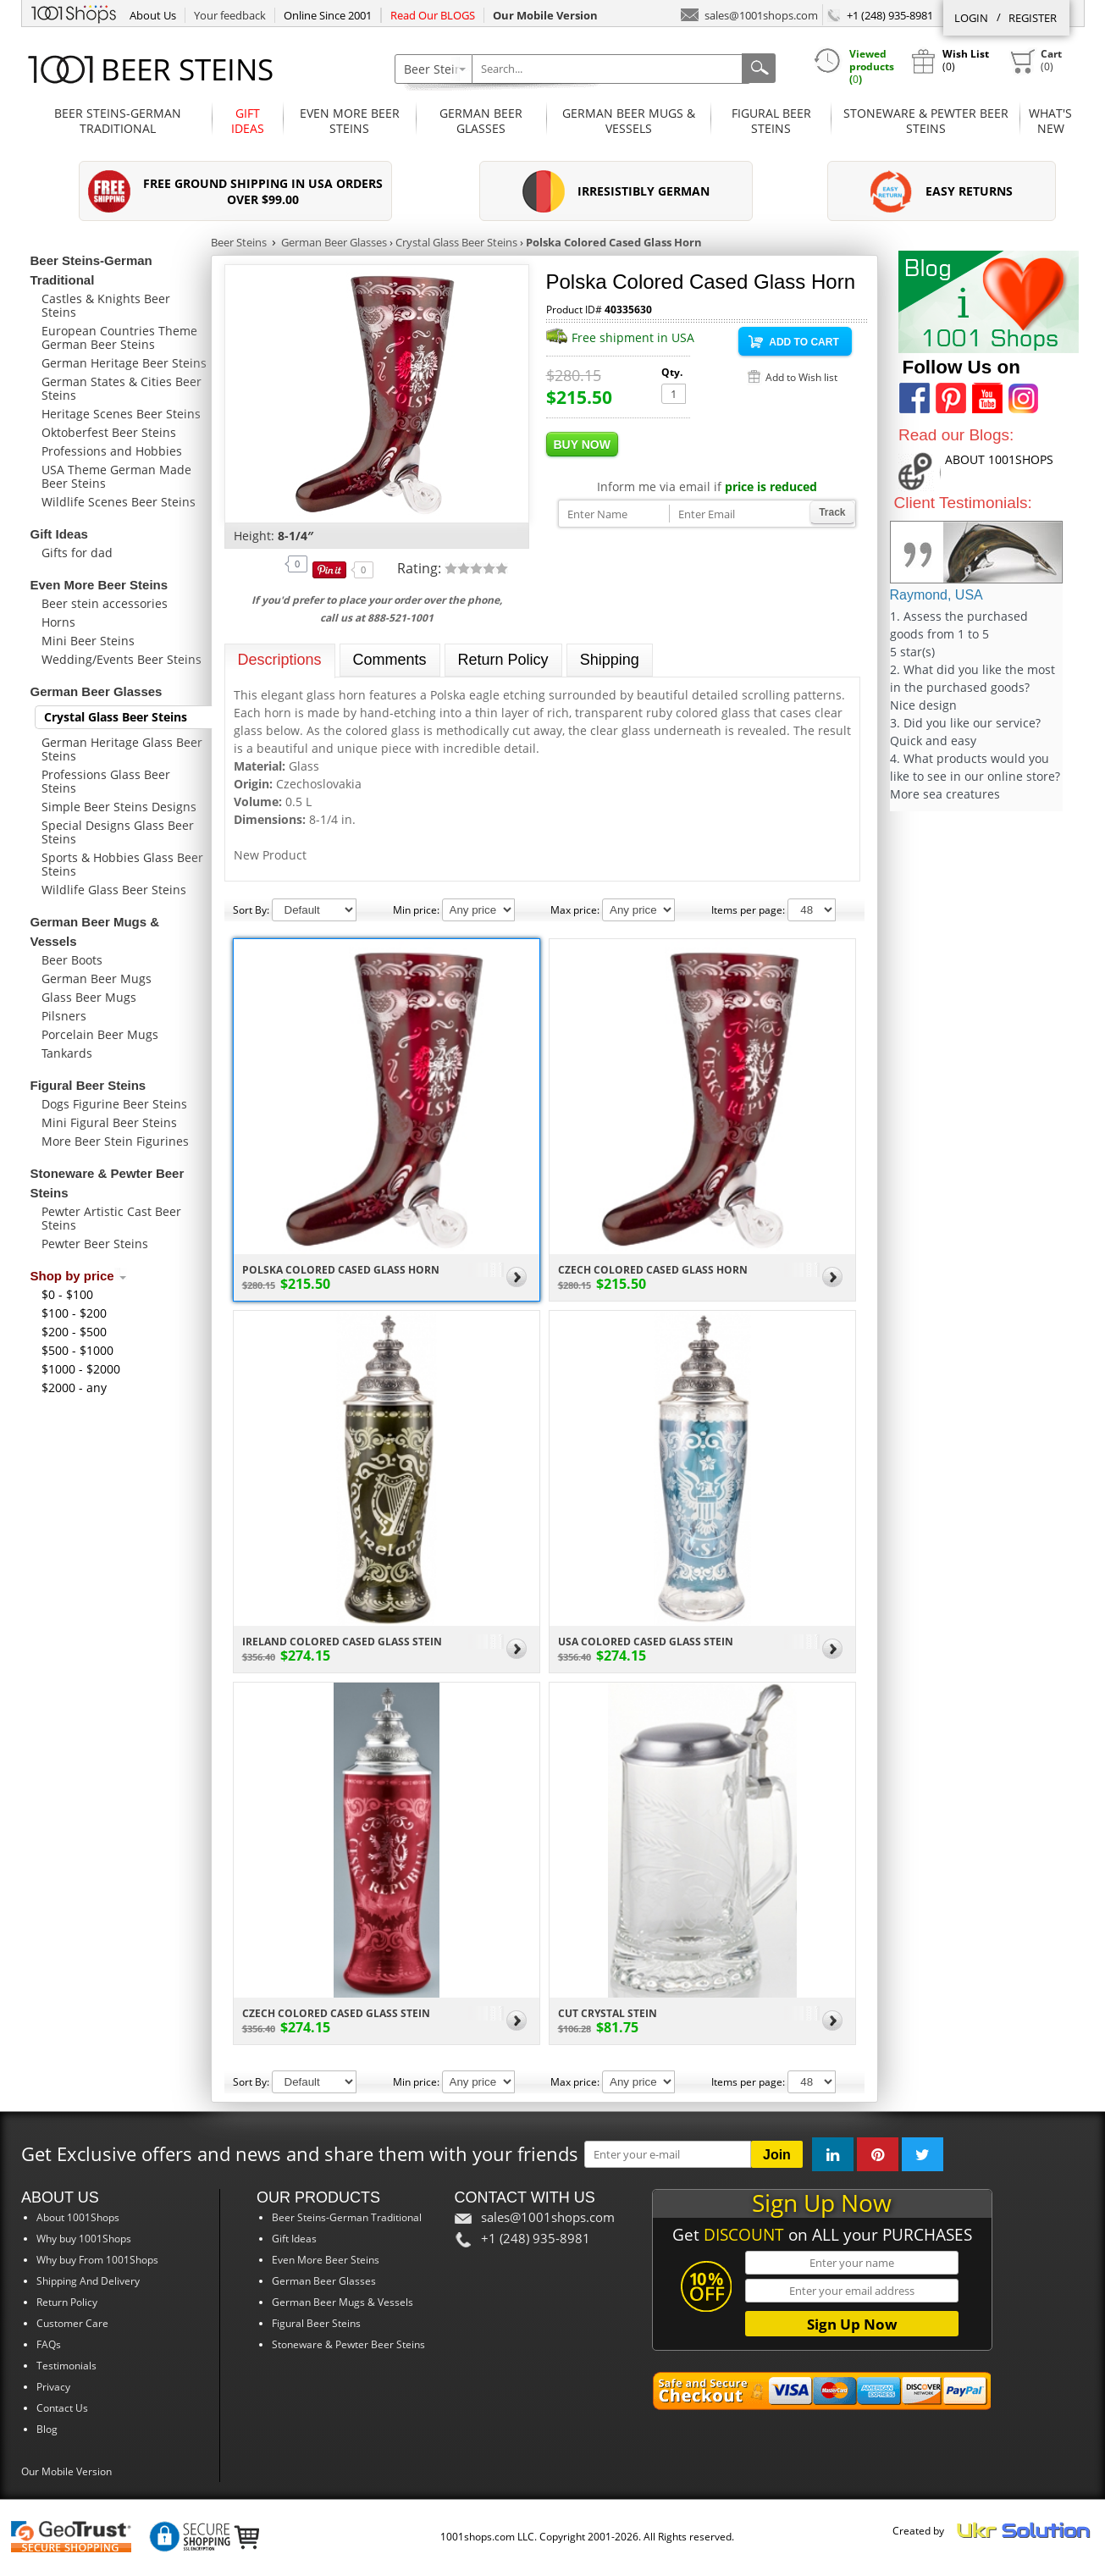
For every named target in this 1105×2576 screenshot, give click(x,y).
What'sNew (1050, 120)
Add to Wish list (801, 377)
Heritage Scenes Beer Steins (121, 414)
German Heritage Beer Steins (124, 363)
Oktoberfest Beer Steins (108, 432)
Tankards (66, 1053)
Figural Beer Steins (771, 120)
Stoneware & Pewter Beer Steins (925, 120)
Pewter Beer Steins (94, 1243)
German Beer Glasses (480, 120)
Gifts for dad (77, 552)
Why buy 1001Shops (83, 2238)
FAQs (48, 2344)
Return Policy (66, 2302)
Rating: (421, 568)
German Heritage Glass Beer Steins (121, 749)
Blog (47, 2429)
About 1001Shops (77, 2217)
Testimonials (66, 2365)
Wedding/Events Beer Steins (121, 659)
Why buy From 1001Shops (97, 2260)
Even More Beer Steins (350, 120)
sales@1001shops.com (749, 14)
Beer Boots (71, 960)
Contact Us (62, 2408)
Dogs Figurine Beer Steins (114, 1104)
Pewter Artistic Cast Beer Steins (111, 1218)
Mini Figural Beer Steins (109, 1122)
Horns (58, 622)
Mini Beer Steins (88, 641)
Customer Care (72, 2323)
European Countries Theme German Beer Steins (119, 337)
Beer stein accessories (104, 603)
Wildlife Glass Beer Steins (113, 890)
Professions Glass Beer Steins (105, 781)
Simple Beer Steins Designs (118, 807)
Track (832, 512)
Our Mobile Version (66, 2471)
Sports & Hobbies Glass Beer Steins (122, 864)
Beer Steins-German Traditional (117, 120)
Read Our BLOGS (432, 15)
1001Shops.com (73, 12)
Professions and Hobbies (111, 451)
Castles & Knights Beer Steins (105, 305)
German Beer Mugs (96, 978)
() (1035, 61)
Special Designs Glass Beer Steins (117, 832)
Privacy (53, 2387)
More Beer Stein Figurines (115, 1141)
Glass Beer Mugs (88, 997)
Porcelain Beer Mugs (99, 1034)
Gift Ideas (247, 120)
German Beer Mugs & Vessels (628, 120)
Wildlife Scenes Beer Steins (118, 502)
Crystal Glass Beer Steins (115, 717)
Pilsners (63, 1016)
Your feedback (230, 15)
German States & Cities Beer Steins (121, 388)
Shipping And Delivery (88, 2281)
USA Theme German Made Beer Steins (116, 476)
